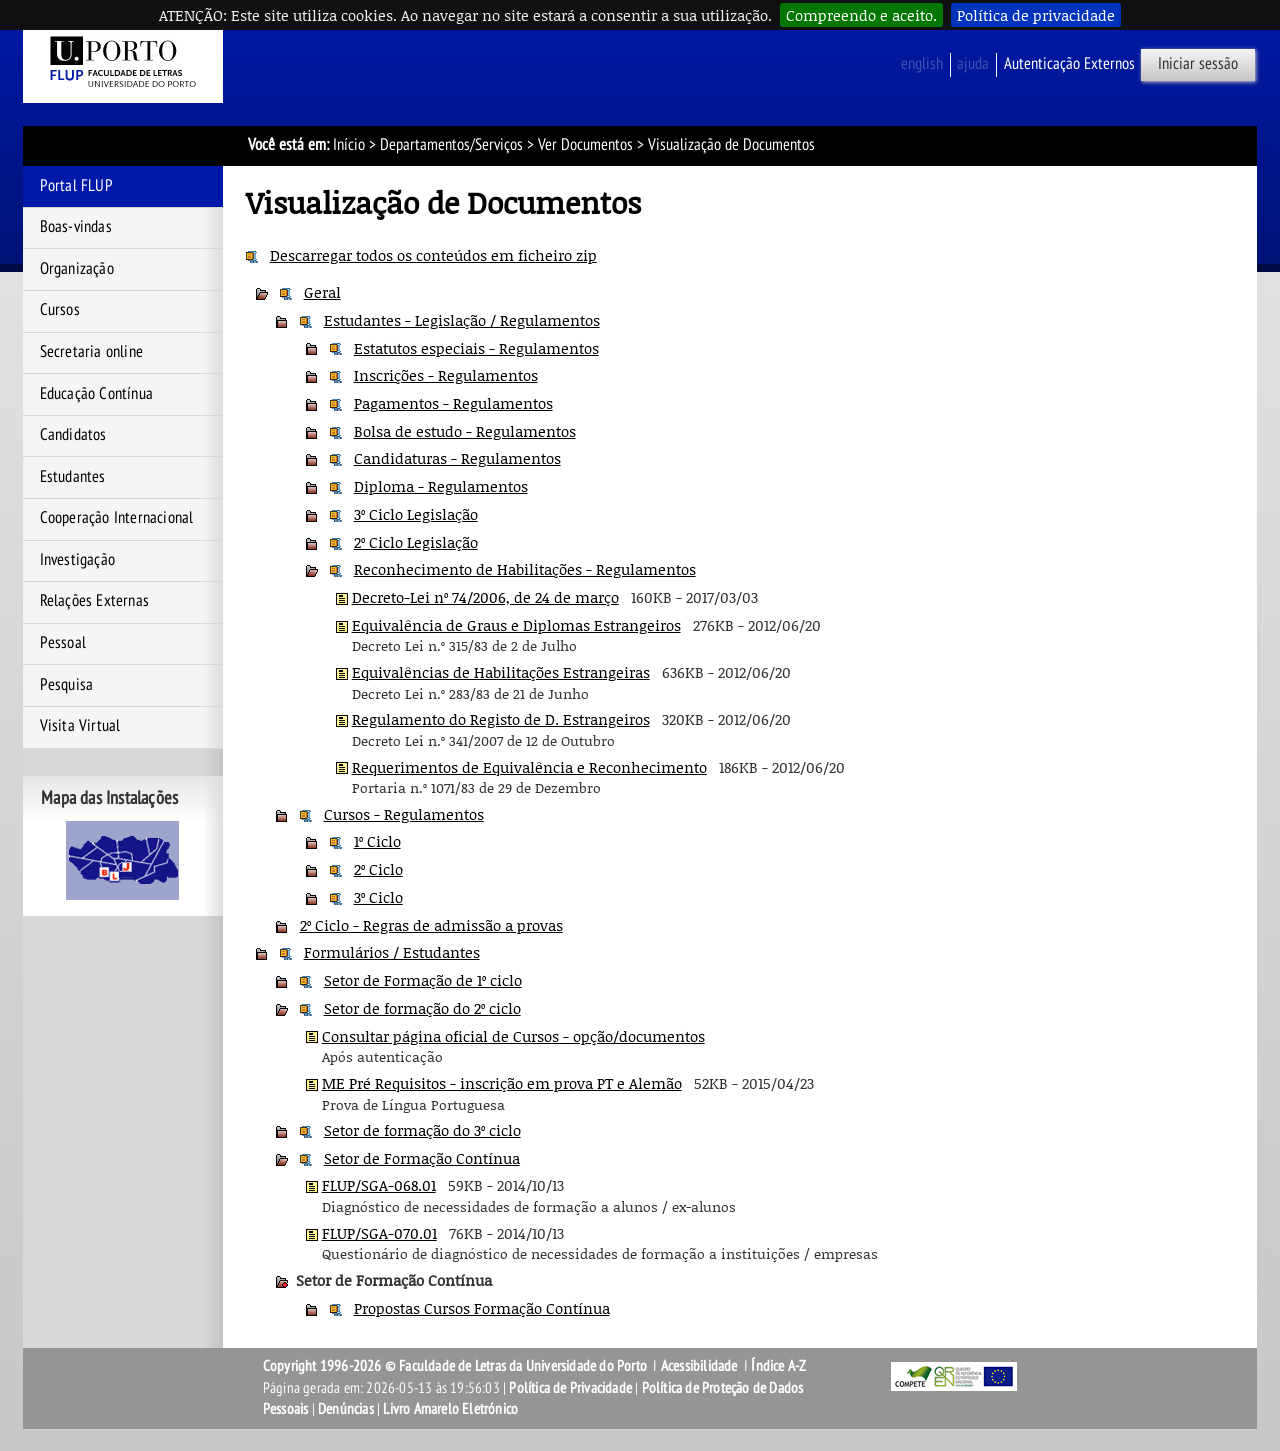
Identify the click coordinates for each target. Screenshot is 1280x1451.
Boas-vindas (76, 227)
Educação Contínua (96, 394)
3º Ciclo (378, 897)
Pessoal (63, 643)
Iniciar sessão (1198, 64)
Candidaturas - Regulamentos (457, 458)
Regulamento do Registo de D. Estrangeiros (501, 719)
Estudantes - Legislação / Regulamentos (462, 320)
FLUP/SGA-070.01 (379, 1233)
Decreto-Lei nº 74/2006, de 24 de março (485, 597)
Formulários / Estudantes (392, 952)
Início (349, 145)
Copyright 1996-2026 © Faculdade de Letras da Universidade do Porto (456, 1366)
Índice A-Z (778, 1366)
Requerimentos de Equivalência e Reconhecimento (529, 767)
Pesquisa (67, 685)
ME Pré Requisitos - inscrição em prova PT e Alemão (502, 1083)
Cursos (60, 310)
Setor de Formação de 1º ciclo (423, 980)
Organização (77, 269)
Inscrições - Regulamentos (446, 375)
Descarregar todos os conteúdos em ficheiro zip (433, 255)
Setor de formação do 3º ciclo (422, 1130)
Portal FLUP (76, 186)
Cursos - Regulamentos (404, 814)
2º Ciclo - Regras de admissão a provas (431, 925)
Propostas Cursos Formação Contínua (482, 1308)
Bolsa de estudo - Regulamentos (465, 431)
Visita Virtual (80, 726)
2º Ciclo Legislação (416, 542)
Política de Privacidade (570, 1388)
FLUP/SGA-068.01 (379, 1185)
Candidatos (73, 435)
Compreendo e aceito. (861, 15)
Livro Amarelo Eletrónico (450, 1409)
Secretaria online (91, 352)
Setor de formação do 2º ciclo (422, 1008)
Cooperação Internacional (117, 518)
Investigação (77, 560)
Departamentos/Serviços (451, 145)
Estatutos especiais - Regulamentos (476, 348)
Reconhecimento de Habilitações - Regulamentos (525, 569)
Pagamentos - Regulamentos (453, 403)
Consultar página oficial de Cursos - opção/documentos (513, 1036)
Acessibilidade (699, 1366)
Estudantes (73, 477)
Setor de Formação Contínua (422, 1158)
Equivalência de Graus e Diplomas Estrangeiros (516, 625)
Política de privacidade (1036, 15)
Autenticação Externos (1069, 64)
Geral (322, 292)
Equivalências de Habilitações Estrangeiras (501, 672)
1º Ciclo (377, 841)
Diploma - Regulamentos (441, 486)
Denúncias (346, 1409)
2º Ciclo (378, 869)
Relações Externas (94, 601)
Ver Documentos (585, 145)
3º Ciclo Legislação (416, 514)
